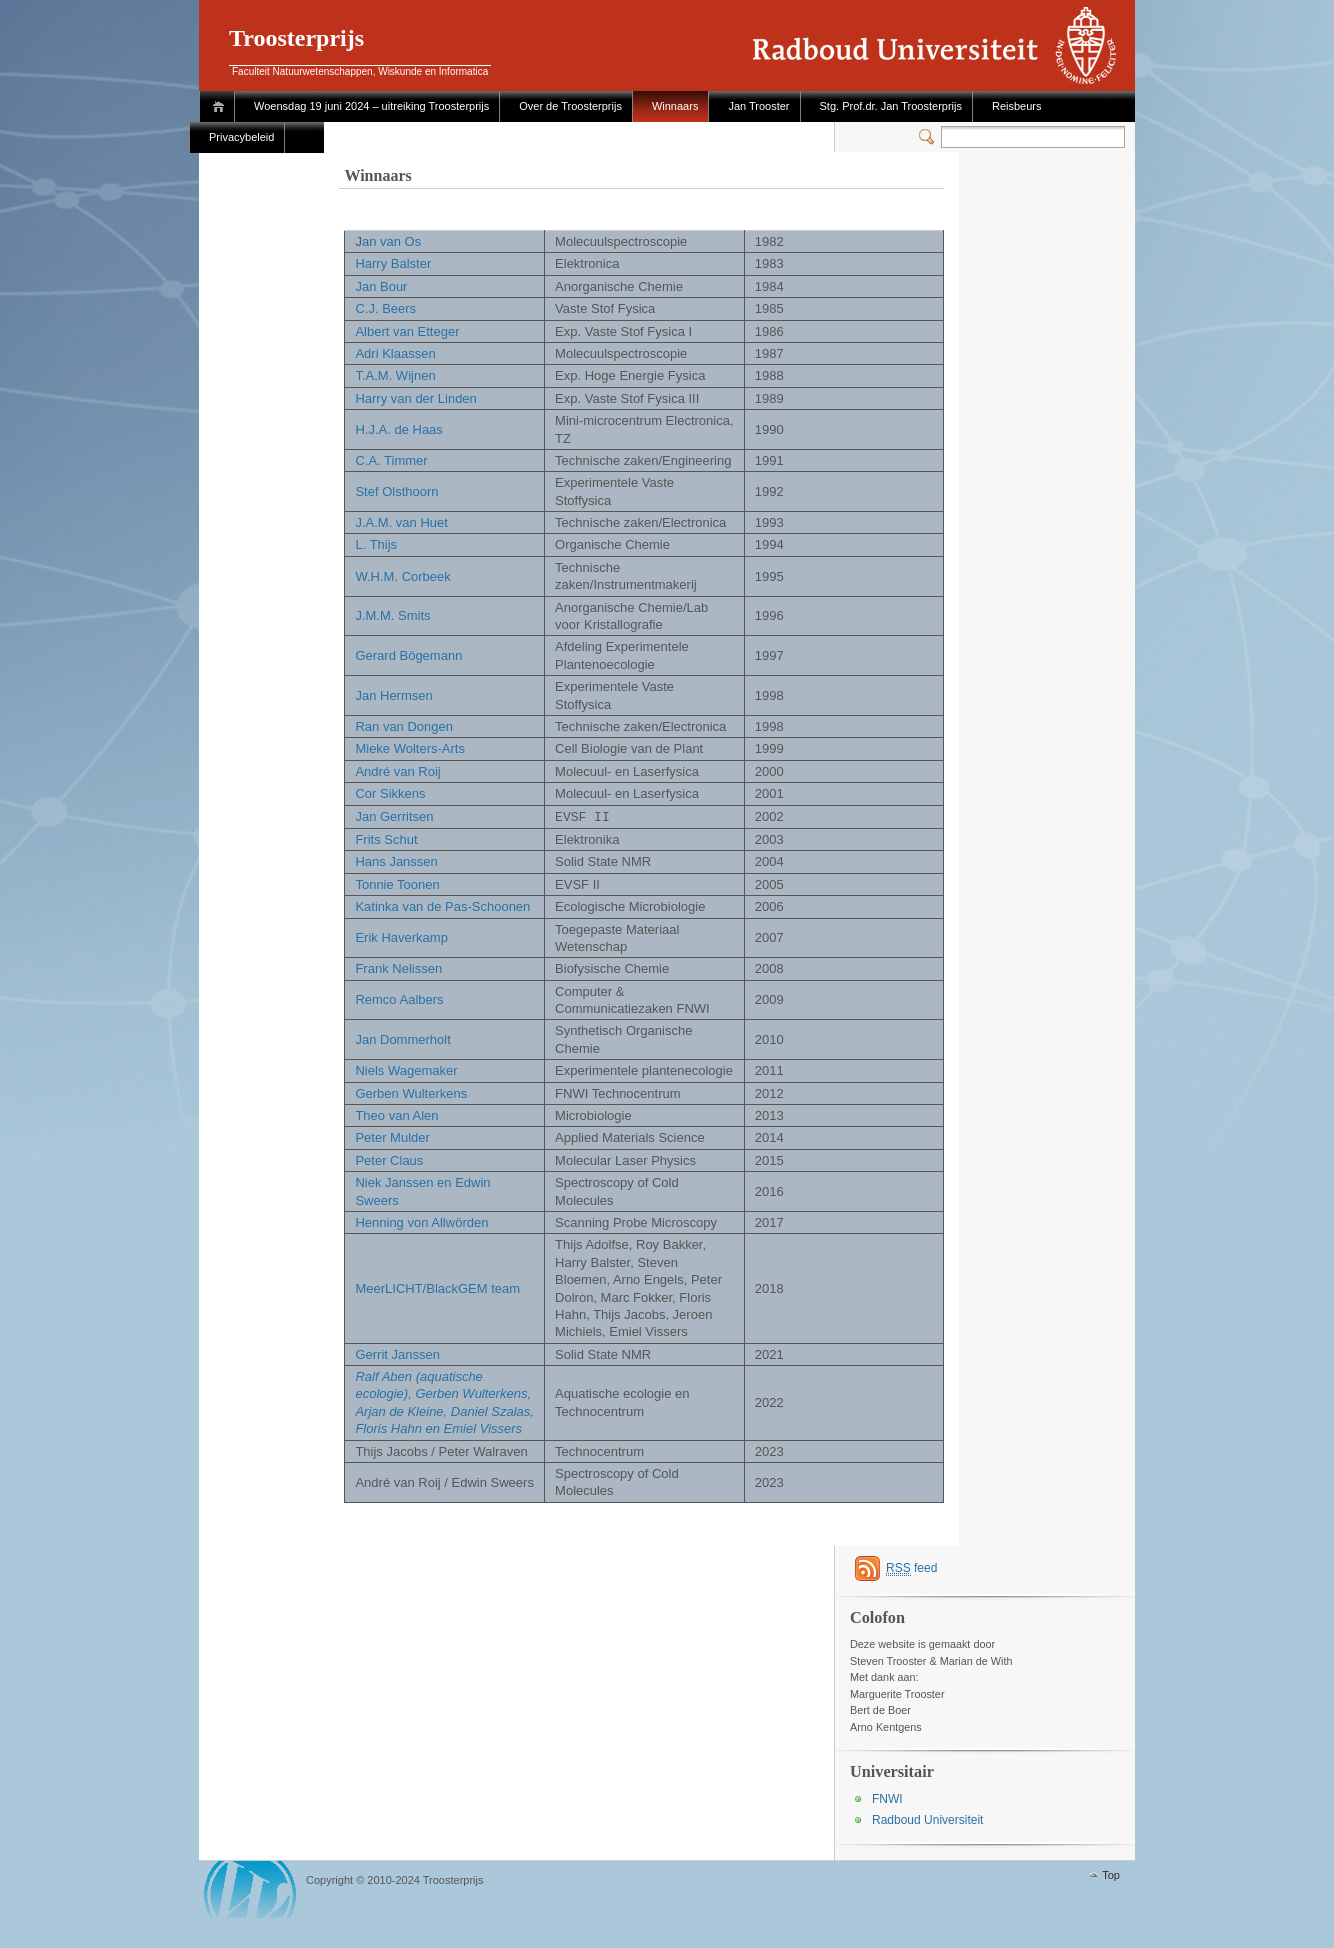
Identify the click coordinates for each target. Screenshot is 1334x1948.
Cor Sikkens (390, 793)
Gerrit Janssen (397, 1353)
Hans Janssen (396, 860)
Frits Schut (386, 838)
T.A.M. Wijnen (395, 375)
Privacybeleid (241, 137)
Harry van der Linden (415, 398)
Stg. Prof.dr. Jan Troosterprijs (891, 106)
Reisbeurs (1017, 106)
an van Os (391, 241)
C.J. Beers (385, 308)
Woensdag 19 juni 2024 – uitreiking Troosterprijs (371, 106)
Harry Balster (393, 263)
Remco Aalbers (399, 998)
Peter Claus (389, 1159)
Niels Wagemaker (406, 1069)
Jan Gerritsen (394, 816)
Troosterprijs (296, 38)
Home (221, 106)
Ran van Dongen (404, 726)
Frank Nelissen (398, 967)
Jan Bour (381, 286)
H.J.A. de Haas (398, 429)
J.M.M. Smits (392, 615)
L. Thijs (376, 544)
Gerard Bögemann (408, 655)
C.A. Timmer (391, 460)
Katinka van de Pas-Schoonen (442, 905)
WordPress (250, 1888)
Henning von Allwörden (421, 1221)
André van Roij (397, 771)
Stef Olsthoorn (396, 491)
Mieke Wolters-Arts (410, 748)
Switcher (930, 137)
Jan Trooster (758, 106)
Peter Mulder (392, 1136)
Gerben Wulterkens (411, 1092)
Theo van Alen (396, 1114)
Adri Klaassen (395, 353)
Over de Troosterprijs (570, 106)
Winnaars (675, 106)
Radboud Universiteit (927, 1819)
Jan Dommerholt (402, 1038)
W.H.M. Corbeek (402, 576)
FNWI (887, 1798)
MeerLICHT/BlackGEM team (437, 1287)
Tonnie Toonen (397, 883)
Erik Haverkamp (401, 936)
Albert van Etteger (407, 331)
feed (911, 1567)
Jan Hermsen (393, 695)
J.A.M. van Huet (401, 522)
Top (1111, 1874)
